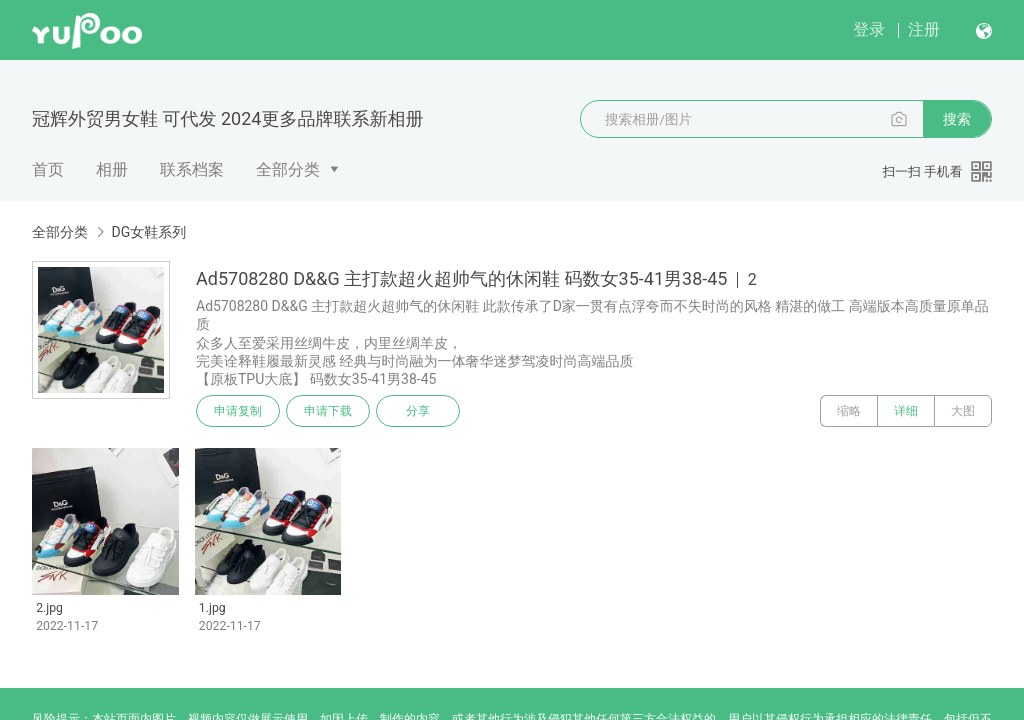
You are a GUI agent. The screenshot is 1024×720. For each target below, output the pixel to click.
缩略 (849, 411)
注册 (924, 29)
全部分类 (288, 169)
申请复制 (238, 411)
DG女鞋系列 (148, 232)
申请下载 (328, 411)
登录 (869, 29)
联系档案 (192, 169)
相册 (112, 169)
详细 (906, 411)
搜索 (957, 119)
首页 (48, 169)
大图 (963, 411)
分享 (418, 411)
